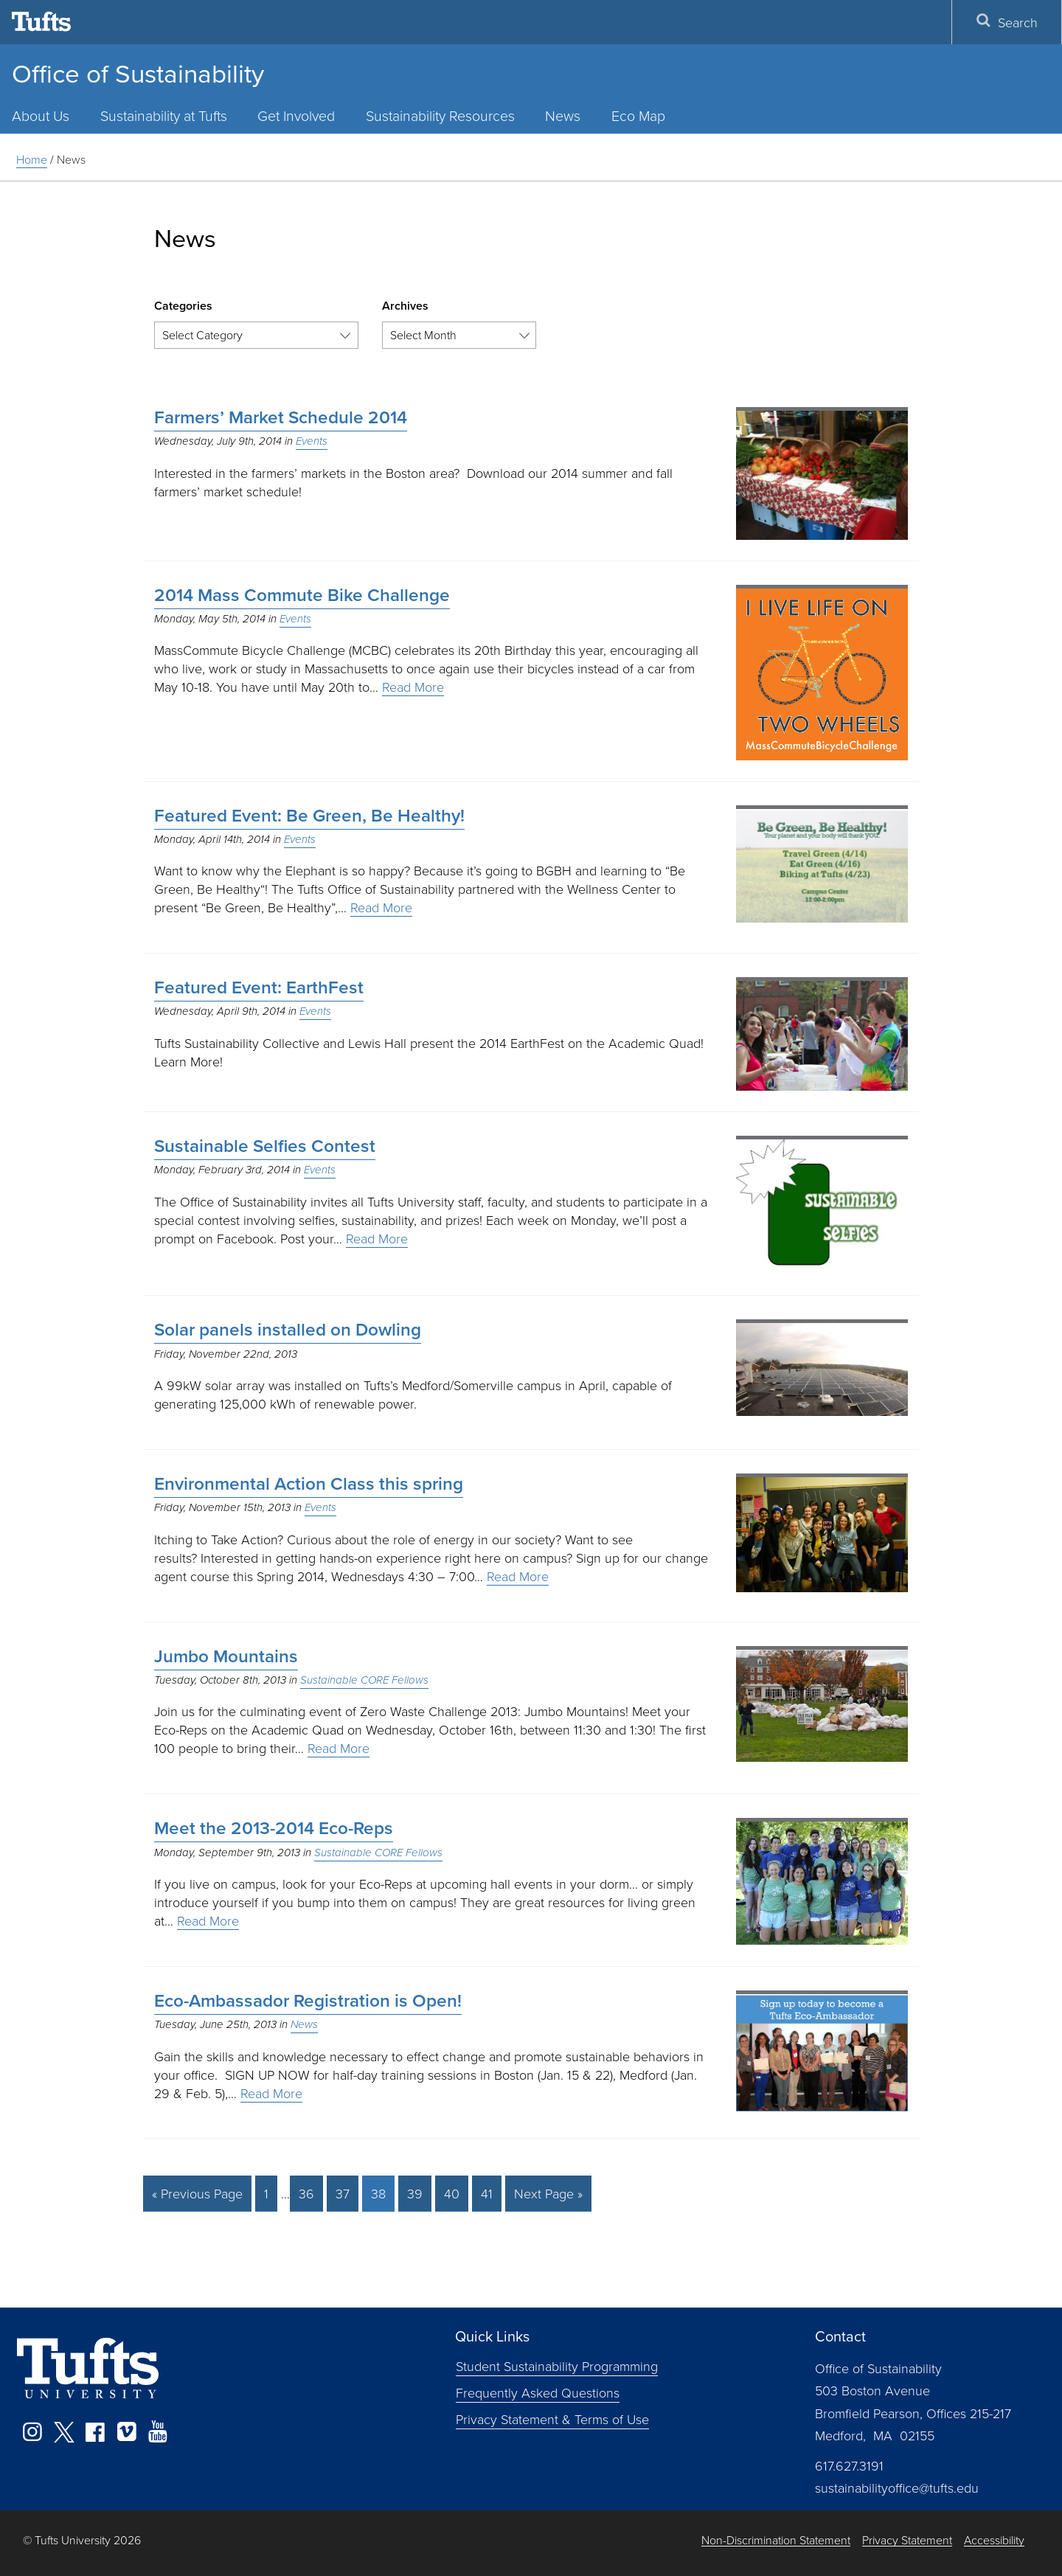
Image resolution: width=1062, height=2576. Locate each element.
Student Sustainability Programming (557, 2366)
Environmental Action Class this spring (308, 1484)
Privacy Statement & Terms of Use (552, 2419)
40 (451, 2193)
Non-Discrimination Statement (775, 2540)
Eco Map (638, 115)
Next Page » (548, 2193)
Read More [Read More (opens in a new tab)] (208, 1920)
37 (343, 2193)
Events (311, 441)
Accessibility (994, 2540)
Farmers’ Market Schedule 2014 (280, 417)
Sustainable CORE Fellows (364, 1680)
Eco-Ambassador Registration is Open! (308, 2000)
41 (487, 2193)
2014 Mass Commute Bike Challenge (302, 595)
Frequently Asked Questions (538, 2392)
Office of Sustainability (138, 74)
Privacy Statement (907, 2540)
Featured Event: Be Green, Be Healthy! (309, 815)
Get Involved (296, 115)
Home (31, 159)
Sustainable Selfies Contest (264, 1146)
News (562, 115)
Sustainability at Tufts (163, 115)
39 (415, 2193)
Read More (413, 686)
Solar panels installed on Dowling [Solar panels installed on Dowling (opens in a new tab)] (287, 1329)
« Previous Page (197, 2193)
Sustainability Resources (440, 115)
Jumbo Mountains (226, 1656)
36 (306, 2193)
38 (378, 2193)
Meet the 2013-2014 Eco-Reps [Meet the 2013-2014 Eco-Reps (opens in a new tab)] (273, 1828)
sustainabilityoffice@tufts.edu (897, 2487)
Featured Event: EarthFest (259, 987)
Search (1007, 22)
